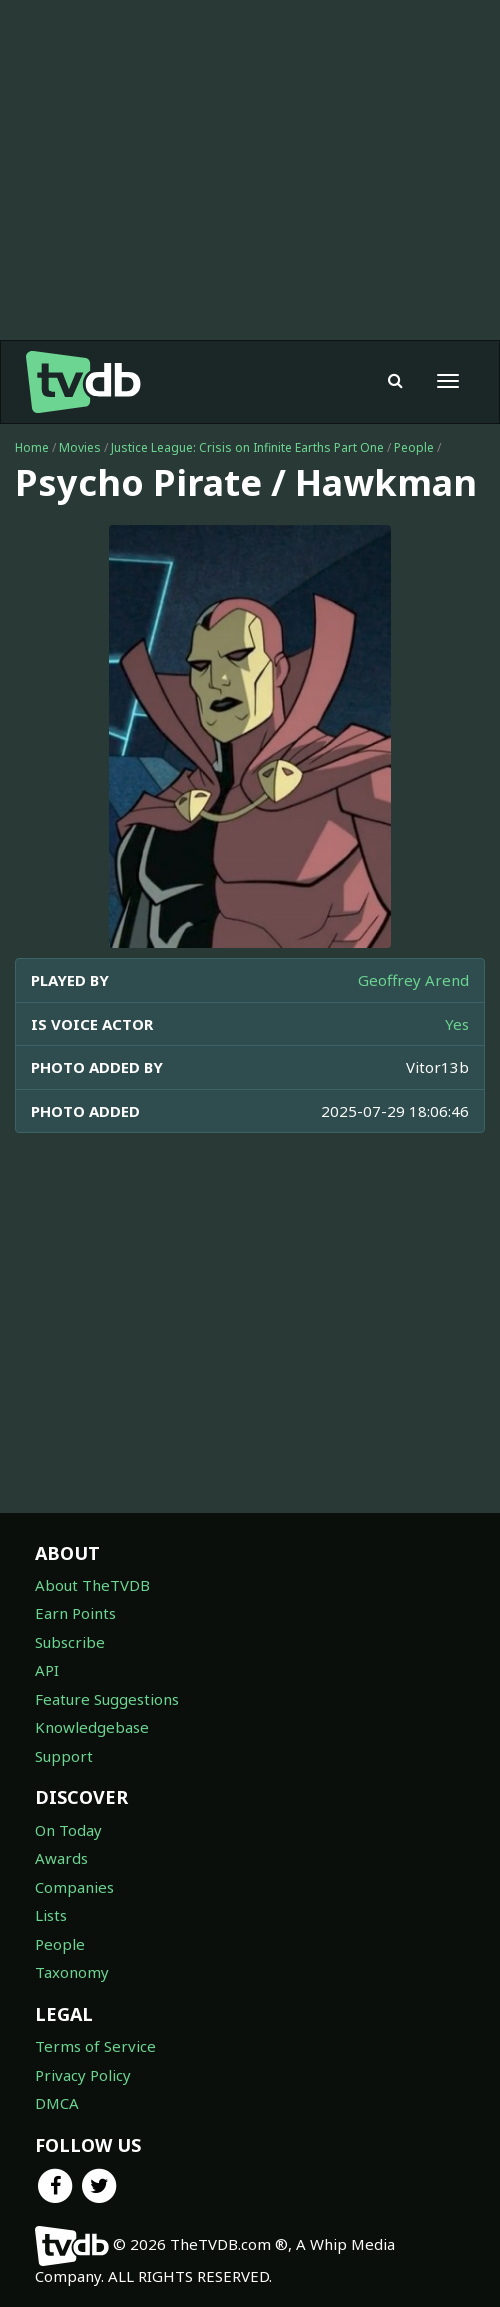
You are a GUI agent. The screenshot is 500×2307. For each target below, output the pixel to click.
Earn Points (75, 1613)
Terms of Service (95, 2046)
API (47, 1670)
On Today (68, 1830)
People (414, 447)
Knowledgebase (92, 1727)
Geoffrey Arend (413, 980)
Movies (80, 447)
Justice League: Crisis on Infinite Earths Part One (247, 447)
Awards (61, 1858)
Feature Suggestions (107, 1699)
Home (32, 447)
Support (64, 1756)
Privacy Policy (83, 2075)
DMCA (57, 2103)
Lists (51, 1915)
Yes (457, 1024)
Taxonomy (72, 1972)
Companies (74, 1887)
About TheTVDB (92, 1585)
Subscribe (70, 1642)
